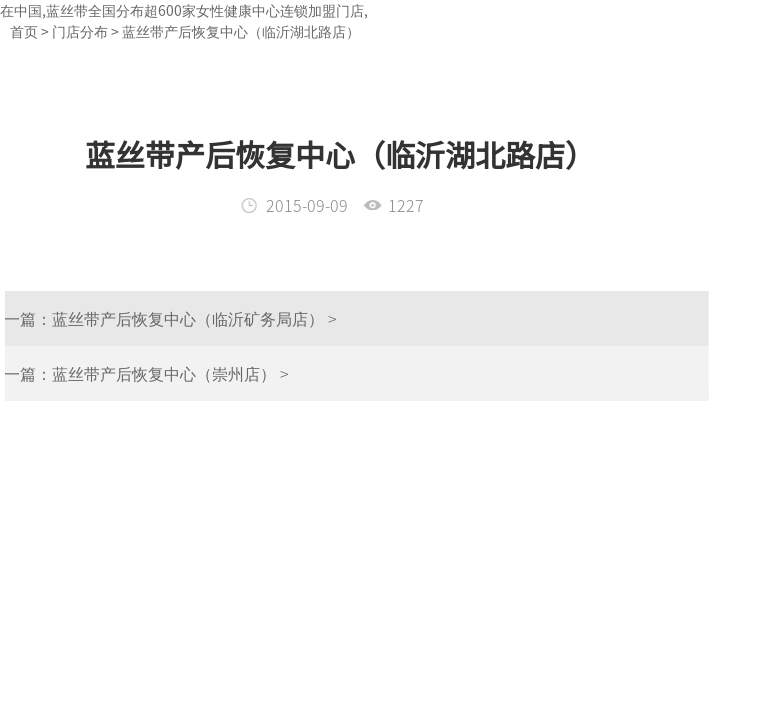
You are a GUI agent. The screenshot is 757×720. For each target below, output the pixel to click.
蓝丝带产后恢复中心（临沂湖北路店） (241, 31)
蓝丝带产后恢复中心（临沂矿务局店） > (177, 318)
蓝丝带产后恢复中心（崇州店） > (153, 373)
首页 (24, 31)
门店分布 (80, 31)
